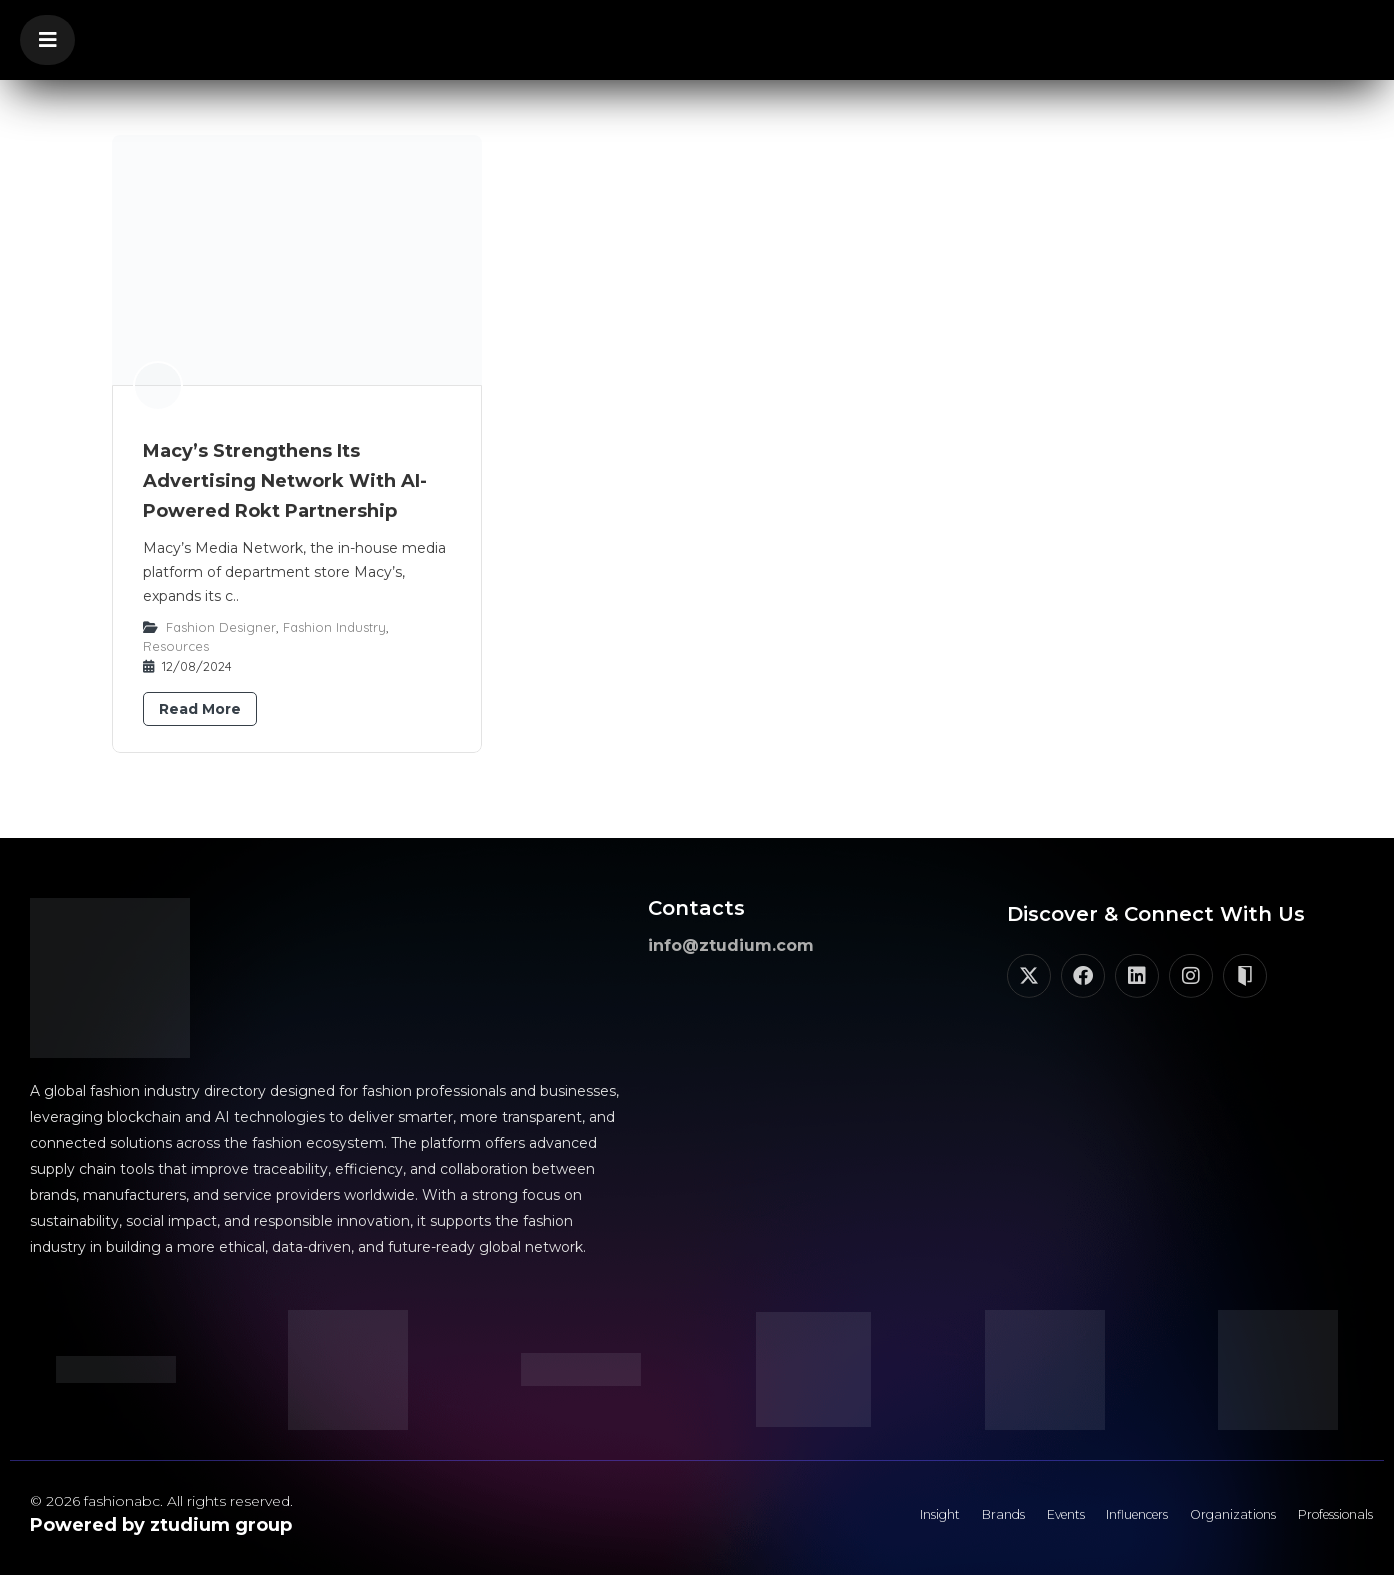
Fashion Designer (221, 627)
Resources (176, 646)
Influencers (1086, 1521)
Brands (920, 1521)
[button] (47, 40)
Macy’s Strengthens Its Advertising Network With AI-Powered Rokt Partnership (285, 481)
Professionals (1323, 1521)
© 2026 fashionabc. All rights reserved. (161, 1501)
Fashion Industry (334, 627)
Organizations (1201, 1521)
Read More (200, 709)
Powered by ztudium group (161, 1525)
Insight (844, 1521)
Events (995, 1521)
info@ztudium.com (731, 945)
